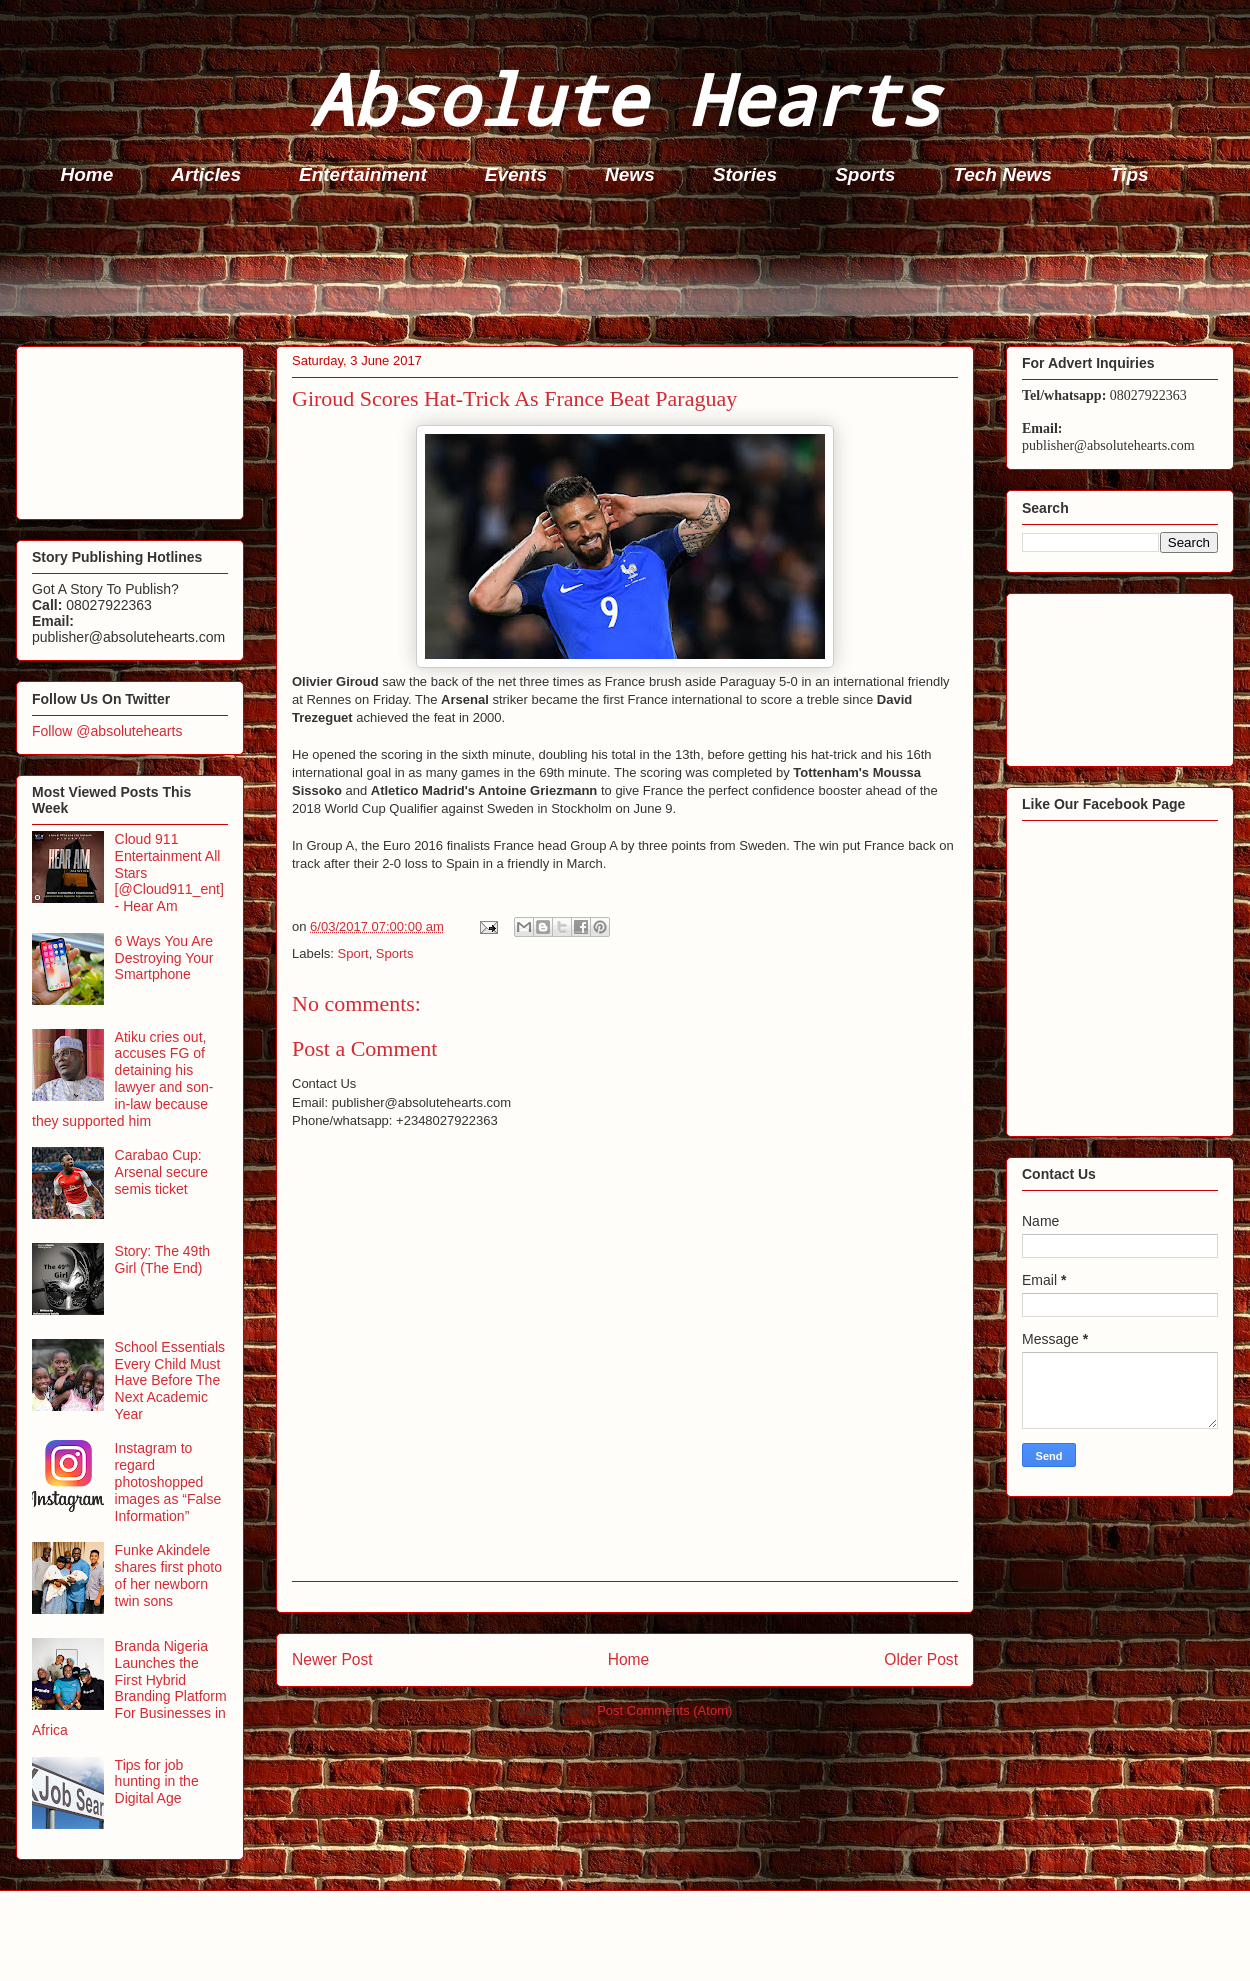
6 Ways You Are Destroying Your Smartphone (164, 958)
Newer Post (332, 1659)
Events (516, 174)
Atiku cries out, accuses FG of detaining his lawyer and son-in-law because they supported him (122, 1079)
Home (87, 174)
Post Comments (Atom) (664, 1710)
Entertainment (363, 174)
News (630, 174)
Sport (353, 953)
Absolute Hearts (625, 98)
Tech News (1002, 174)
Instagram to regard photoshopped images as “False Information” (168, 1481)
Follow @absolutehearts (107, 731)
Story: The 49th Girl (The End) (162, 1259)
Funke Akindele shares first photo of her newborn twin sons (168, 1575)
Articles (206, 174)
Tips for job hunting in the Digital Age (157, 1782)
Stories (745, 174)
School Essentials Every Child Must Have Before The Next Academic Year (170, 1380)
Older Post (921, 1659)
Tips (1129, 174)
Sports (865, 174)
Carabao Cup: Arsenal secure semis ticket (161, 1172)
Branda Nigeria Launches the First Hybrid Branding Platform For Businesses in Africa (129, 1688)
